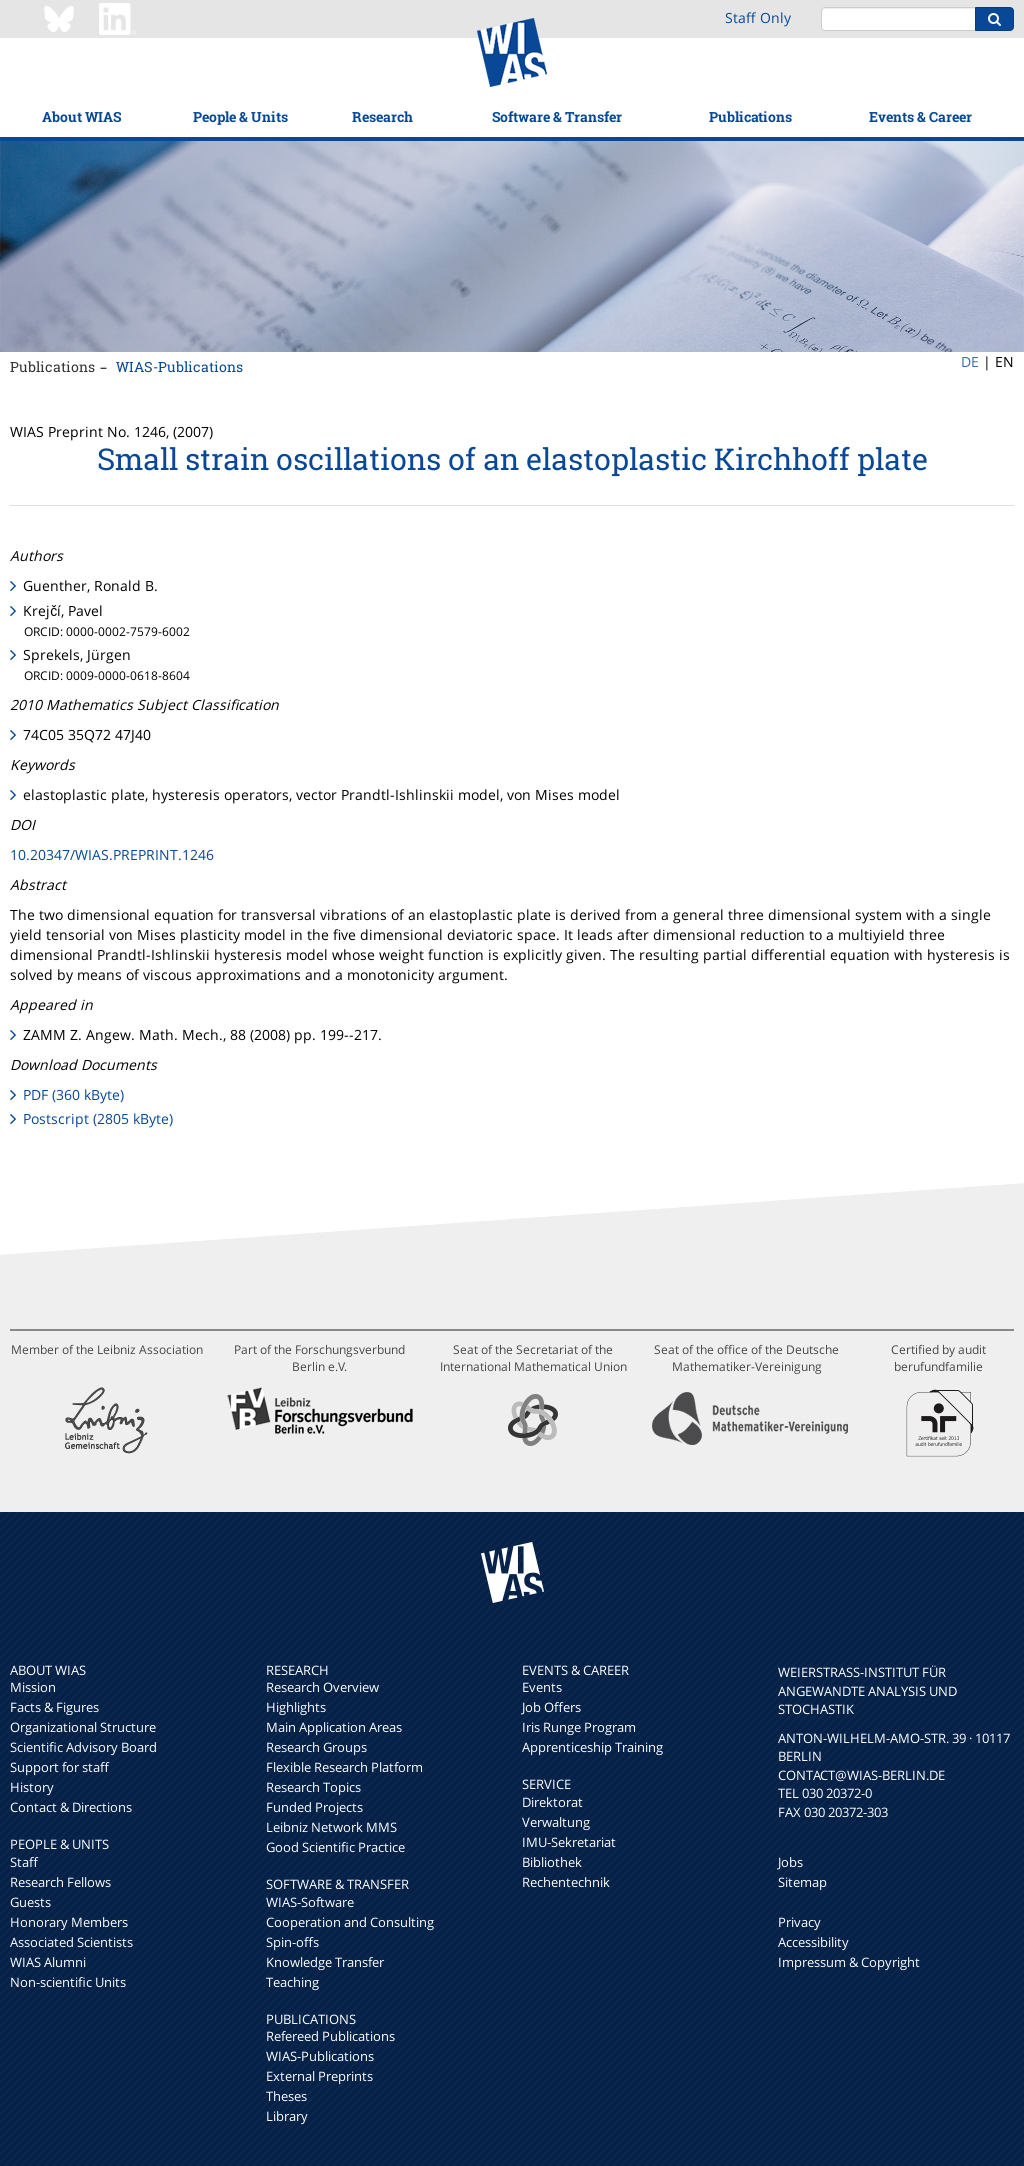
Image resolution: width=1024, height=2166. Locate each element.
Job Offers (551, 1707)
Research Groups (316, 1747)
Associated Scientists (71, 1942)
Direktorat (552, 1802)
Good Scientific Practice (335, 1847)
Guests (30, 1902)
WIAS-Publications (179, 366)
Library (287, 2116)
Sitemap (802, 1882)
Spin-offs (292, 1942)
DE (970, 361)
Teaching (292, 1982)
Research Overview (322, 1687)
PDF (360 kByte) (73, 1094)
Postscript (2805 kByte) (98, 1118)
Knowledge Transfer (325, 1962)
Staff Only (758, 17)
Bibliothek (552, 1862)
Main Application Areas (334, 1727)
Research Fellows (60, 1882)
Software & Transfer (557, 116)
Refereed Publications (330, 2036)
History (32, 1787)
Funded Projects (314, 1807)
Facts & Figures (54, 1707)
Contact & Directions (71, 1807)
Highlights (296, 1707)
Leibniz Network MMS (331, 1827)
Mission (33, 1687)
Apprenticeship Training (592, 1747)
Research (382, 116)
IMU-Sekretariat (569, 1842)
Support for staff (59, 1767)
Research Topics (313, 1787)
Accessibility (813, 1942)
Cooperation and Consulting (350, 1922)
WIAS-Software (310, 1902)
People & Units (240, 116)
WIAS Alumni (48, 1962)
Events (542, 1687)
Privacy (799, 1922)
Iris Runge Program (579, 1727)
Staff (24, 1862)
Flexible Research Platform (344, 1767)
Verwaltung (556, 1822)
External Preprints (319, 2076)
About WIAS (81, 116)
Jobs (790, 1862)
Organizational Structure (83, 1727)
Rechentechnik (566, 1882)
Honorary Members (69, 1922)
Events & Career (920, 116)
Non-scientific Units (68, 1982)
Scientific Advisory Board (83, 1747)
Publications (750, 116)
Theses (286, 2096)
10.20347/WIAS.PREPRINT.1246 (112, 854)
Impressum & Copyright (849, 1962)
